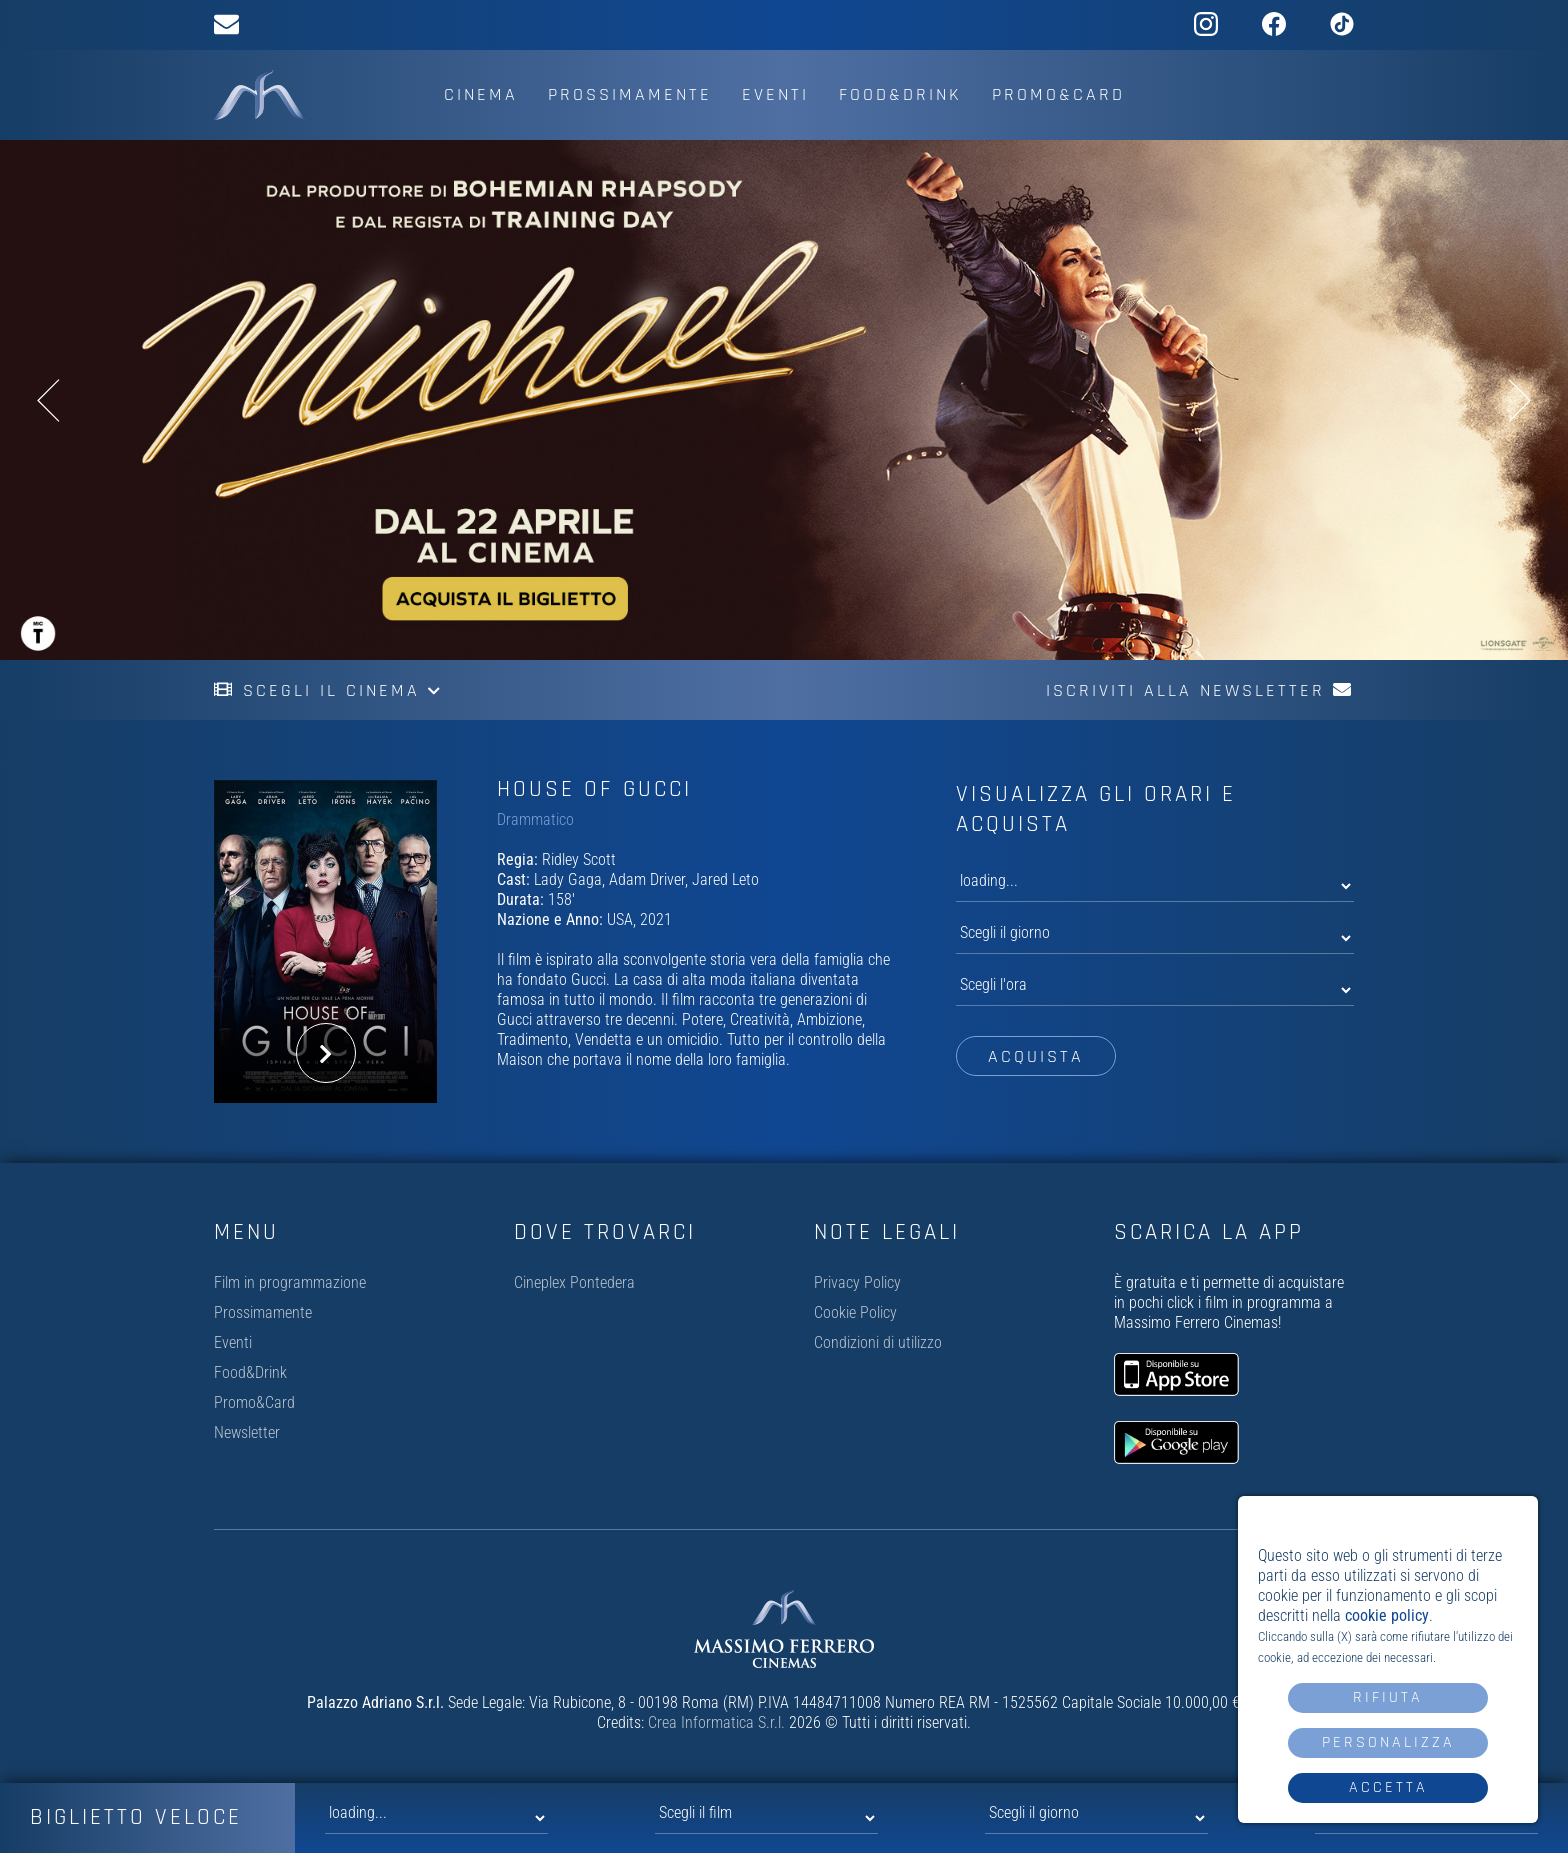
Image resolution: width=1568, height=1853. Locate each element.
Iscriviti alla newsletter (1200, 690)
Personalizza (1388, 1742)
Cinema (481, 94)
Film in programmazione (290, 1282)
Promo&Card (1058, 94)
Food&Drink (900, 94)
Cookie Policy (855, 1312)
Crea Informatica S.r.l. (716, 1722)
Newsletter (247, 1432)
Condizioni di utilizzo (878, 1342)
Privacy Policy (857, 1282)
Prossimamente (630, 94)
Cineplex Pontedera (574, 1282)
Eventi (775, 94)
